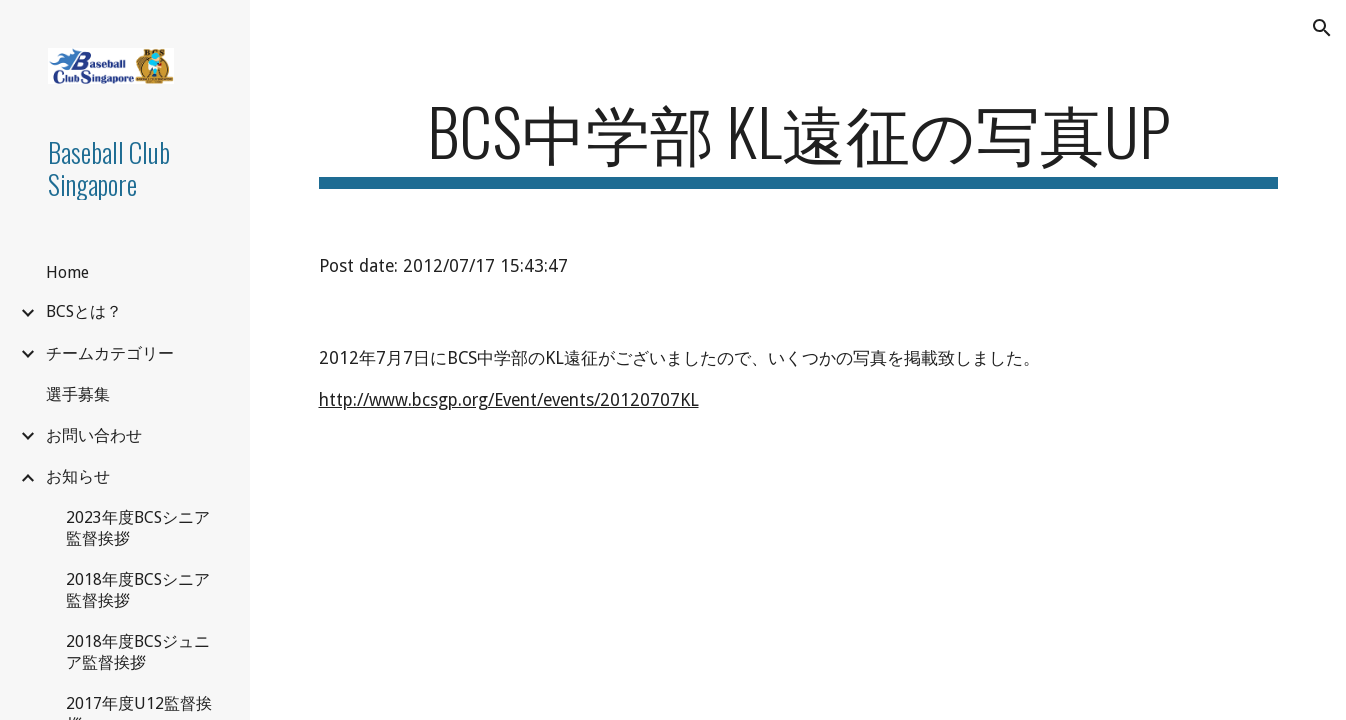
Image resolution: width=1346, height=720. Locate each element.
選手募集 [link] (78, 394)
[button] (1322, 28)
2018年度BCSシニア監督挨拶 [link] (138, 590)
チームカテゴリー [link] (110, 353)
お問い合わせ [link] (94, 435)
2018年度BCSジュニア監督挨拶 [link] (138, 652)
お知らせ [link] (78, 476)
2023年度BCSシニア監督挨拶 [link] (138, 528)
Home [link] (67, 272)
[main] (798, 140)
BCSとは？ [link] (84, 311)
